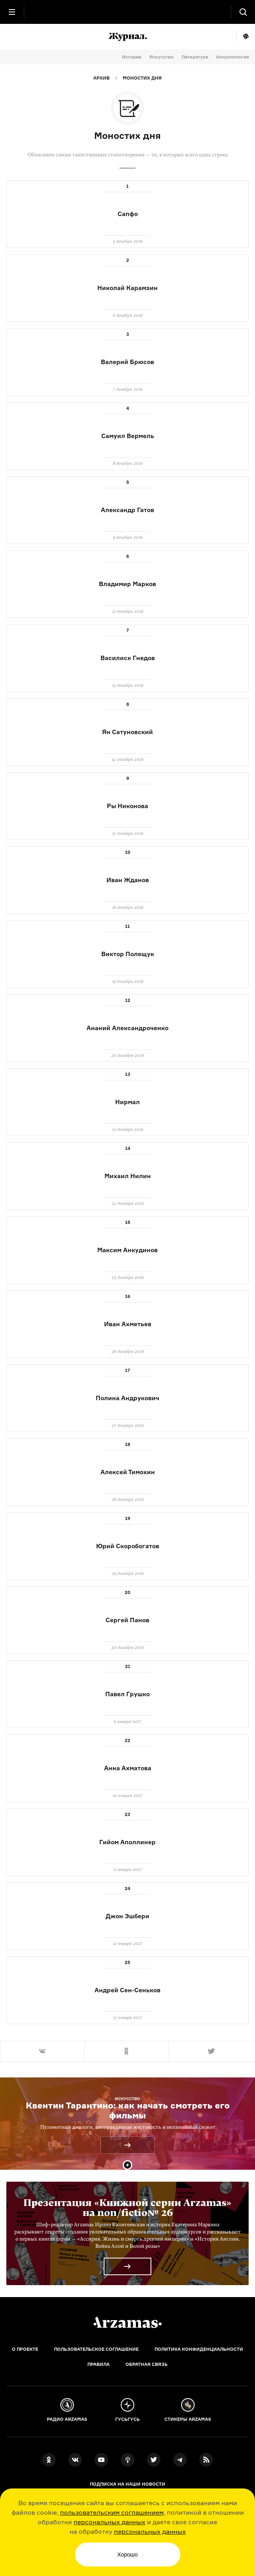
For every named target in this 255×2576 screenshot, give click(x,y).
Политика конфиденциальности (199, 2349)
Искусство (161, 57)
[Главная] (127, 2322)
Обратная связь (147, 2364)
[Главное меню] (12, 12)
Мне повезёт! (245, 37)
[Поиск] (243, 12)
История (131, 57)
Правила (98, 2364)
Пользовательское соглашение (96, 2349)
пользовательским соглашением (112, 2512)
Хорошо (127, 2554)
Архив (101, 78)
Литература (195, 57)
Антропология (232, 57)
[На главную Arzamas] (127, 12)
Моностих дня (142, 78)
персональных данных (109, 2522)
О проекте (25, 2349)
